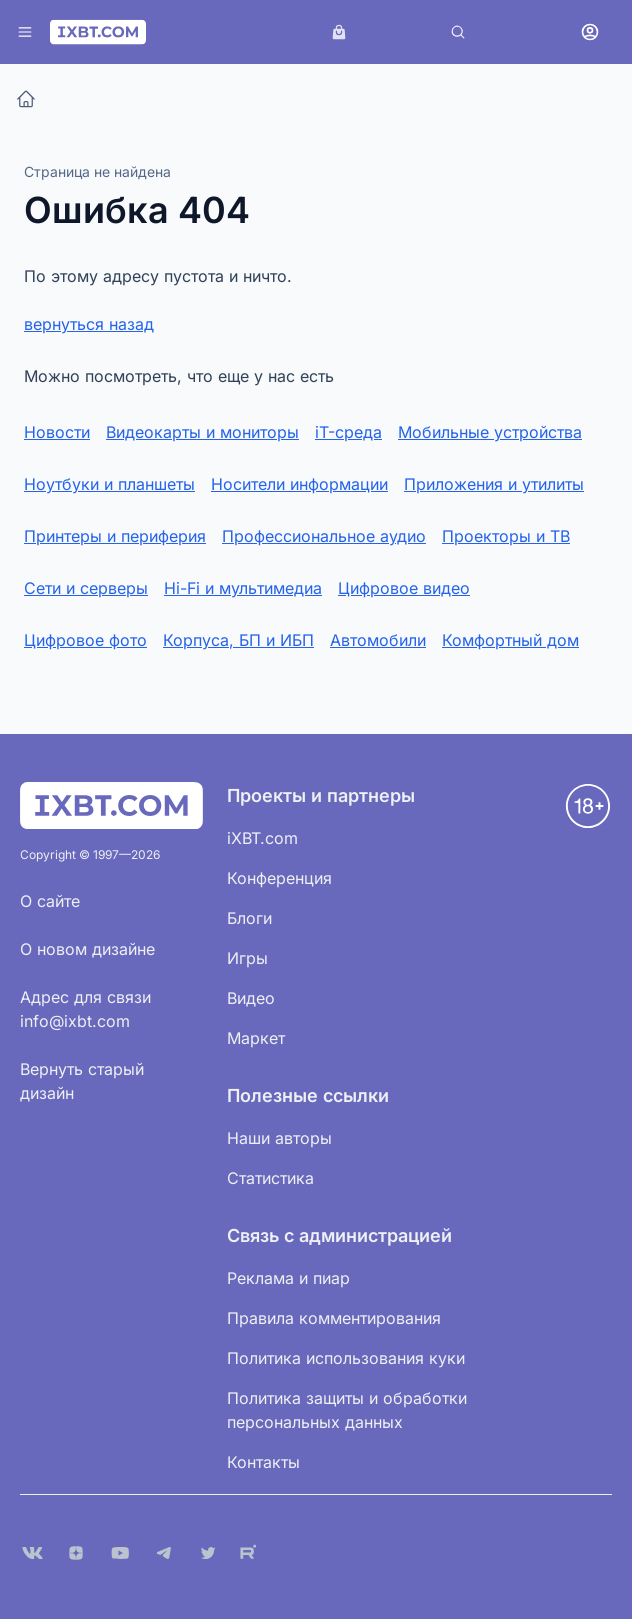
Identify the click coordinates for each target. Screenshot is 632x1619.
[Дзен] (76, 1553)
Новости (57, 432)
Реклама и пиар (288, 1278)
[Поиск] (458, 32)
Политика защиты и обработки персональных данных (347, 1410)
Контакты (263, 1462)
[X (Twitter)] (208, 1553)
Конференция (279, 878)
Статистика (270, 1178)
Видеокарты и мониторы (202, 432)
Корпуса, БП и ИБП (238, 640)
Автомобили (378, 640)
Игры (247, 958)
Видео (251, 998)
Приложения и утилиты (494, 484)
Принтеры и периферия (115, 536)
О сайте (50, 901)
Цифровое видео (404, 588)
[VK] (32, 1553)
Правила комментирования (334, 1318)
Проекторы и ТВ (506, 536)
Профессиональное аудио (324, 536)
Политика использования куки (346, 1358)
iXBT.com (262, 838)
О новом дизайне (87, 949)
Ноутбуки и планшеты (109, 484)
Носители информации (299, 484)
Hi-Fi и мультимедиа (243, 588)
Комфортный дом (510, 640)
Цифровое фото (85, 640)
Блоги (249, 918)
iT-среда (348, 432)
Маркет (256, 1038)
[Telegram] (164, 1553)
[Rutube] (252, 1553)
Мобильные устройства (490, 432)
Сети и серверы (86, 588)
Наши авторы (279, 1138)
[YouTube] (120, 1553)
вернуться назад (89, 324)
